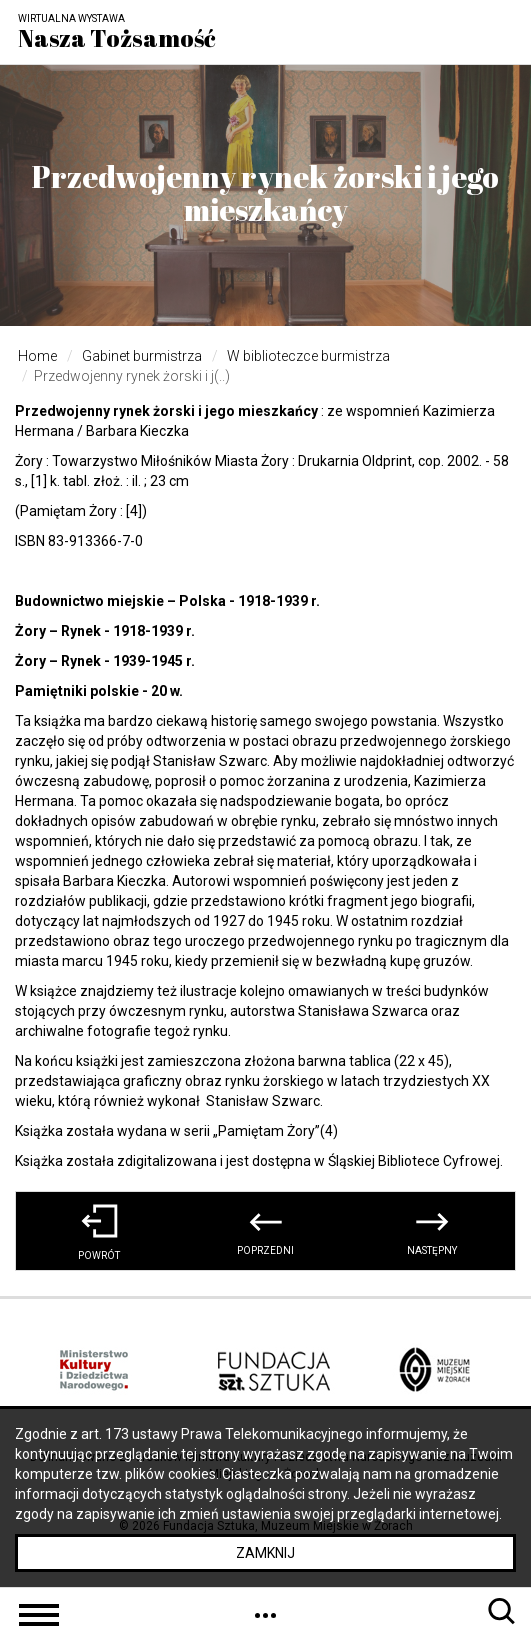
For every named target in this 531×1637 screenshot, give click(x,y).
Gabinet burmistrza (142, 356)
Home (37, 356)
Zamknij (265, 1553)
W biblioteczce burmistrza (308, 356)
